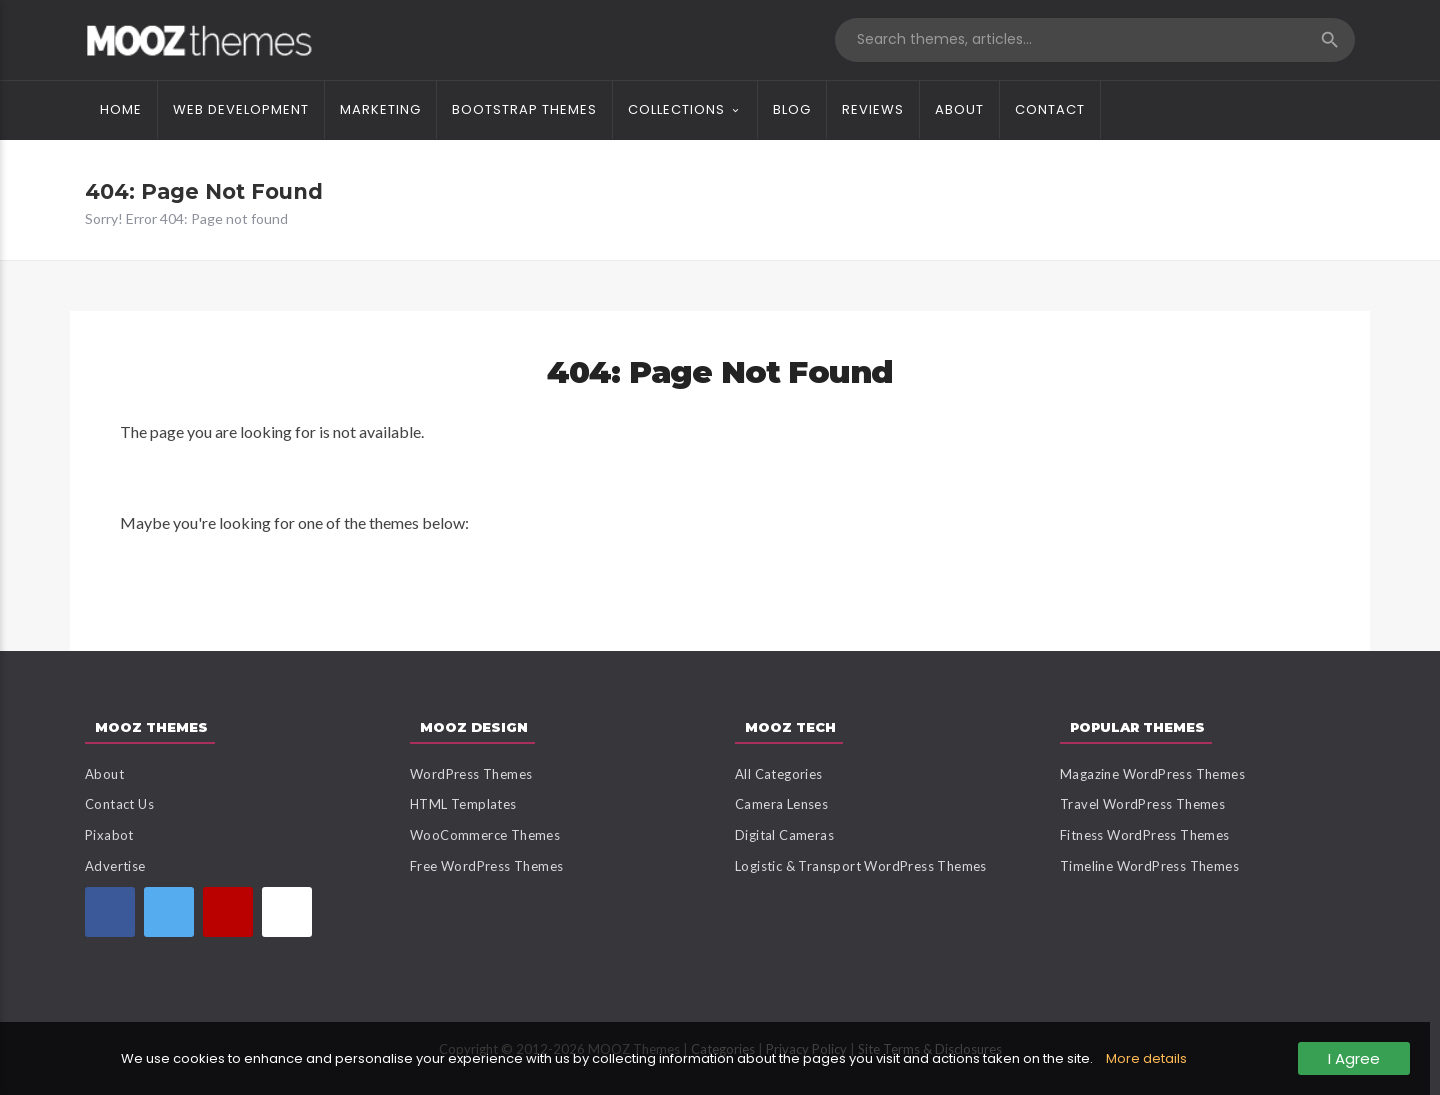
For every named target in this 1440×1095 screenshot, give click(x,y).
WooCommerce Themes (485, 835)
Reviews (873, 109)
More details (1146, 1058)
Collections (676, 109)
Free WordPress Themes (486, 866)
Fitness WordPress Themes (1145, 835)
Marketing (380, 109)
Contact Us (119, 804)
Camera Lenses (781, 804)
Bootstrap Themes (524, 109)
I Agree (1354, 1058)
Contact (1050, 109)
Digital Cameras (784, 835)
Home (121, 109)
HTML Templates (463, 804)
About (959, 109)
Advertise (115, 866)
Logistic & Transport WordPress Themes (861, 866)
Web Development (241, 109)
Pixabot (109, 835)
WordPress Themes (471, 774)
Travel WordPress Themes (1142, 804)
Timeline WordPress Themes (1149, 866)
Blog (792, 109)
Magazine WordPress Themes (1152, 774)
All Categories (779, 774)
